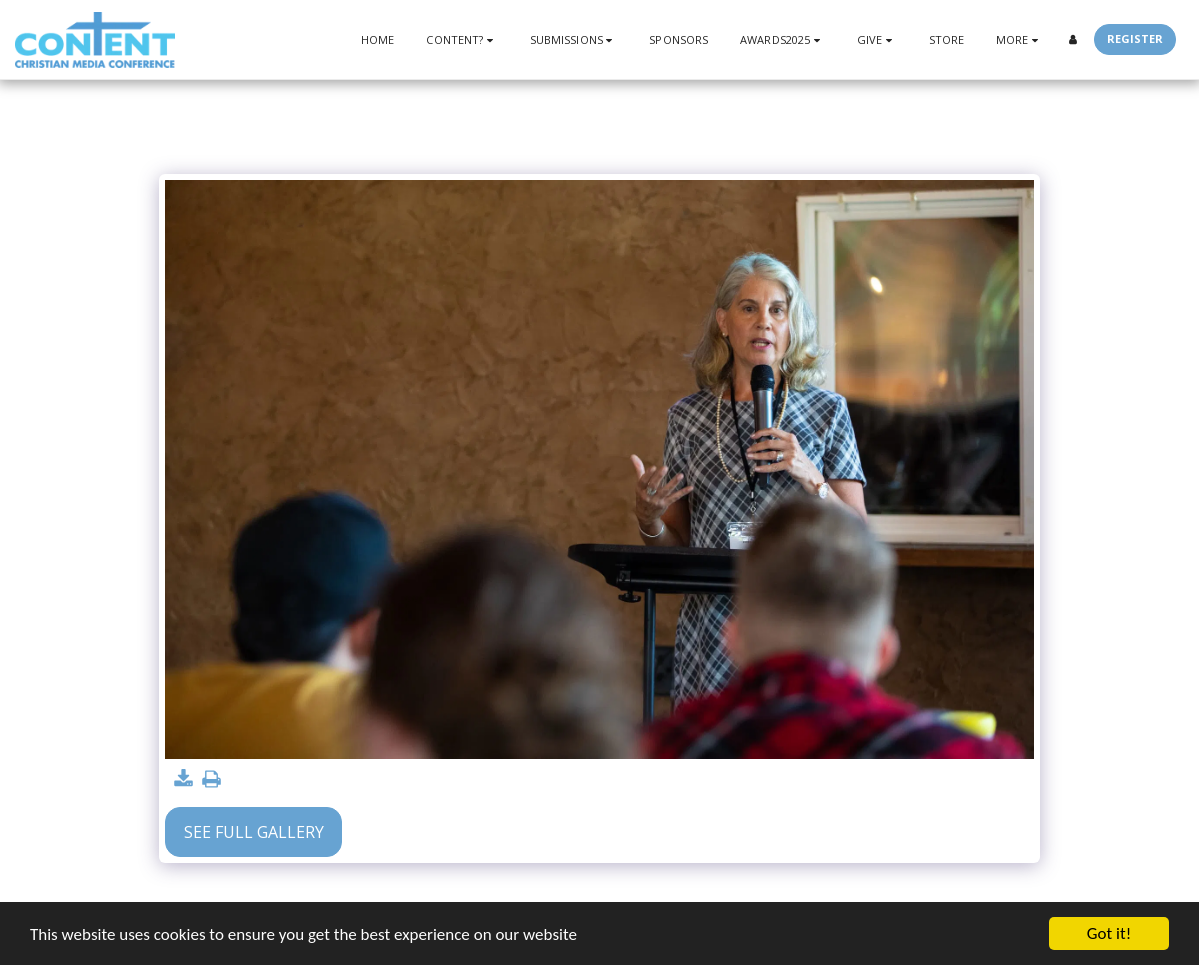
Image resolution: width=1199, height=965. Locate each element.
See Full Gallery (254, 832)
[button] (461, 39)
